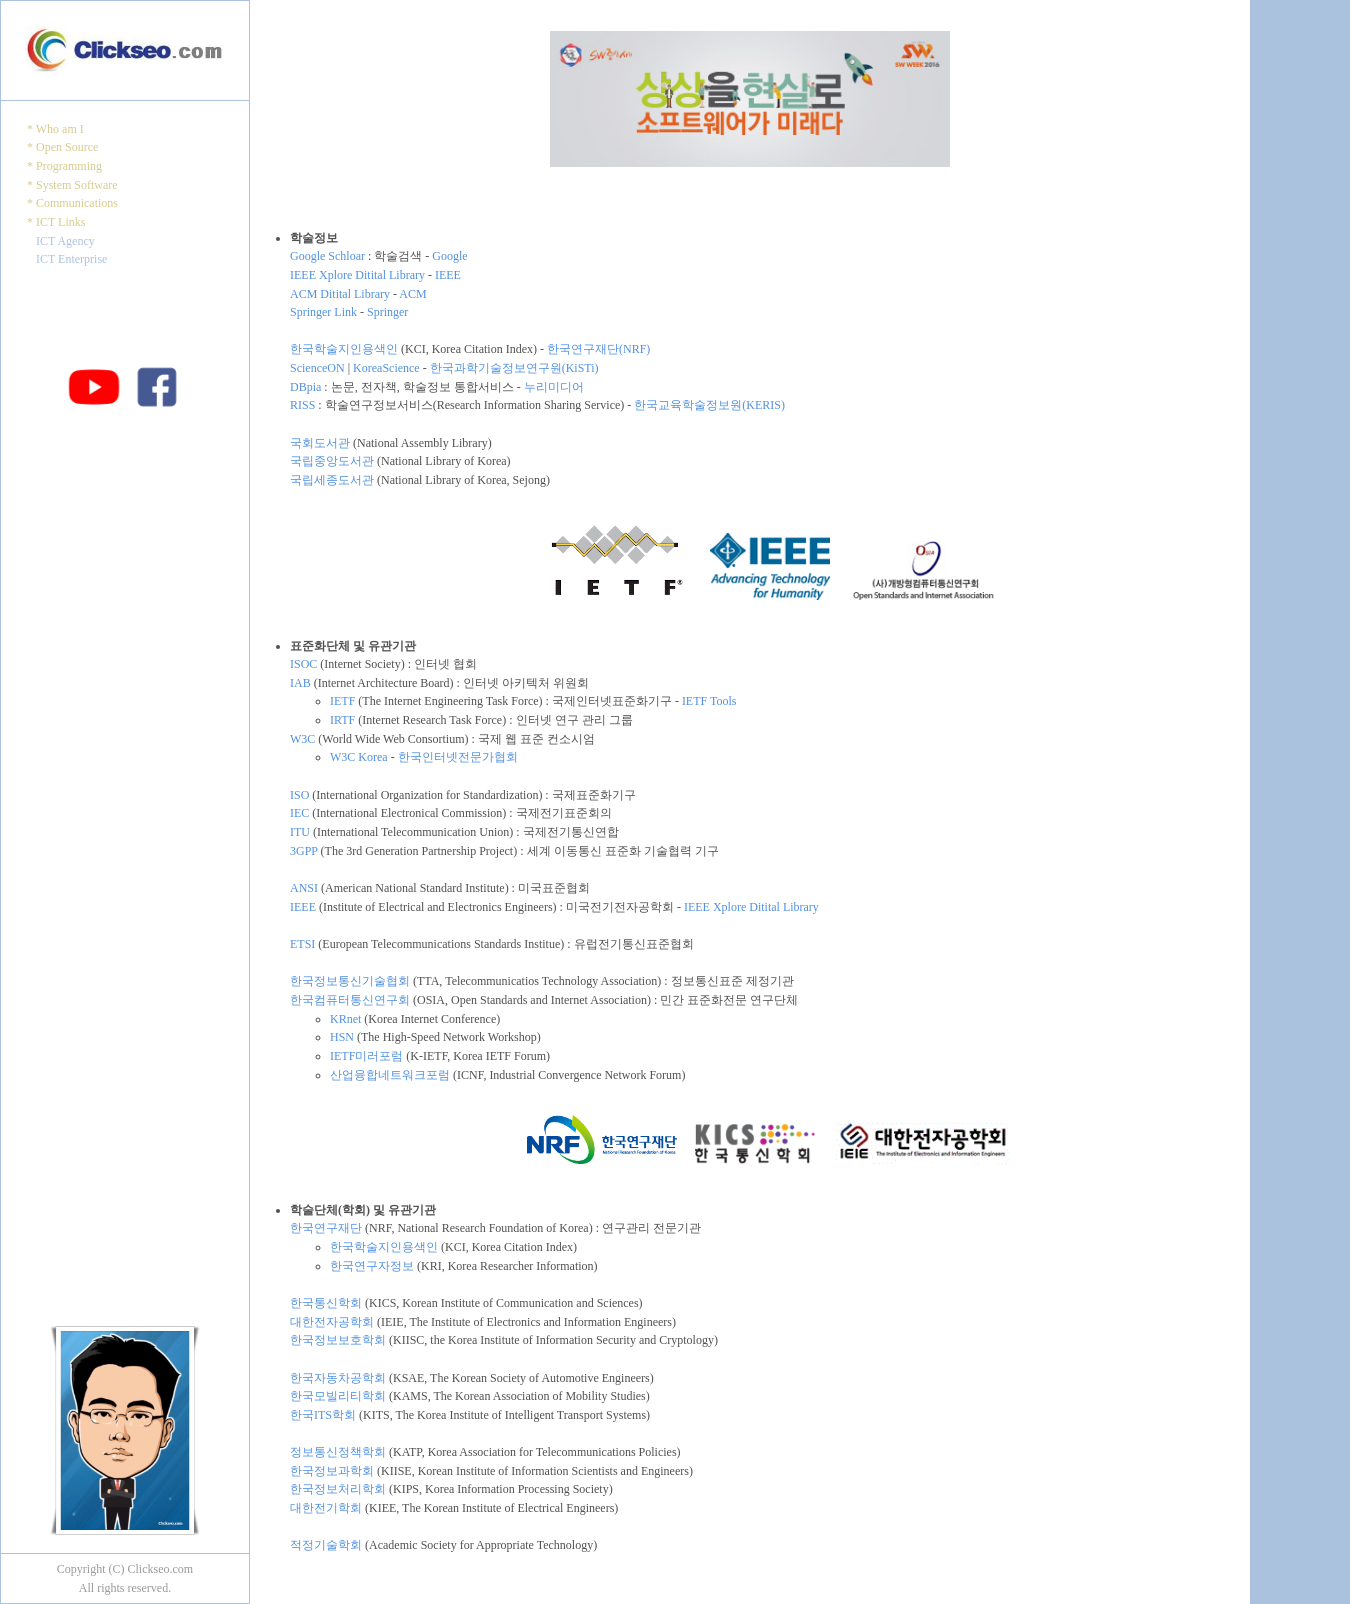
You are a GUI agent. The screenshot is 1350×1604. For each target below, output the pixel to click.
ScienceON (317, 368)
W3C (302, 739)
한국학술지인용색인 (344, 349)
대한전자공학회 (332, 1322)
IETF (342, 701)
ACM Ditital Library (340, 294)
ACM (412, 294)
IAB (300, 683)
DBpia (305, 387)
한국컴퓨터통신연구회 (350, 1000)
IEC (299, 813)
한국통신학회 (326, 1303)
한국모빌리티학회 (338, 1396)
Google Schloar (327, 256)
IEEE (448, 275)
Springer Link (323, 312)
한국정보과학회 (332, 1471)
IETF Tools (709, 701)
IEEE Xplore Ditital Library (357, 275)
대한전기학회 (326, 1508)
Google (449, 256)
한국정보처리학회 (338, 1489)
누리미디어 (554, 387)
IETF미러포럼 (366, 1056)
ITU (300, 832)
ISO (299, 795)
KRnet (345, 1019)
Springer (387, 312)
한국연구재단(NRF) (598, 349)
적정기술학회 (326, 1545)
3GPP (304, 851)
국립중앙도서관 (332, 461)
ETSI (302, 944)
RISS (302, 405)
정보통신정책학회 (338, 1452)
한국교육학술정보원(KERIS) (709, 405)
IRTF (342, 720)
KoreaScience (386, 368)
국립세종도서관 (332, 480)
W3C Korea (359, 757)
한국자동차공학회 (338, 1378)
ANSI (304, 888)
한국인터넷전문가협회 (458, 757)
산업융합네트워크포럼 (390, 1075)
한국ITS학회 (323, 1415)
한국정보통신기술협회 (350, 981)
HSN (342, 1037)
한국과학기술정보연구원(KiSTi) (514, 368)
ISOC (303, 664)
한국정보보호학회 (338, 1340)
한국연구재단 (326, 1228)
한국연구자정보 (372, 1266)
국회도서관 (320, 443)
